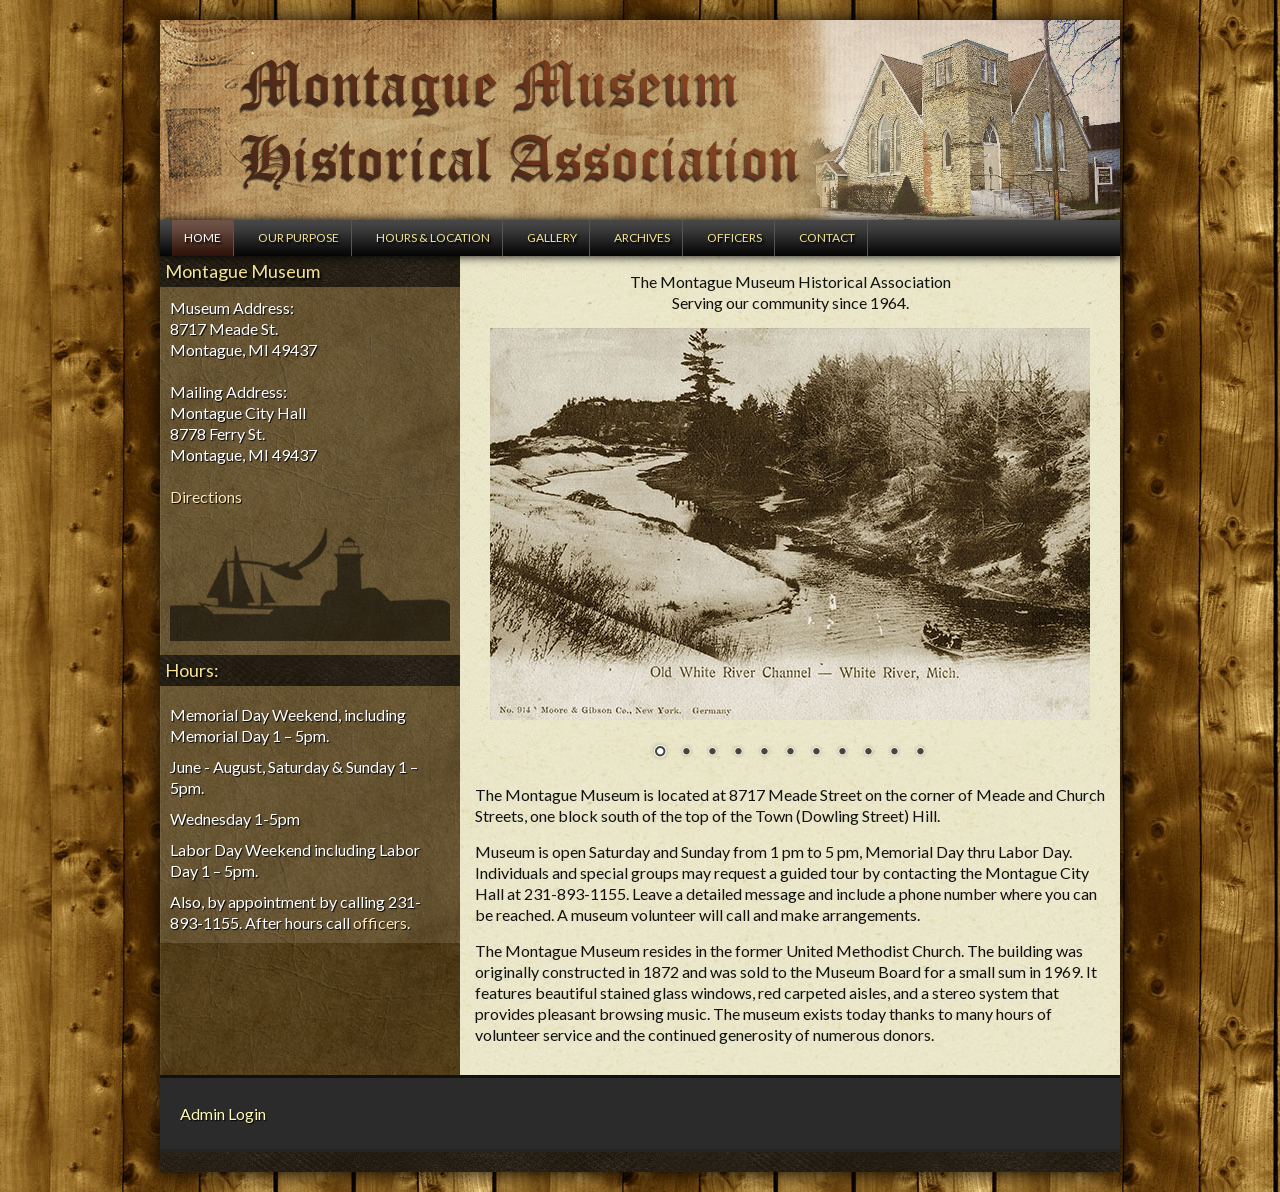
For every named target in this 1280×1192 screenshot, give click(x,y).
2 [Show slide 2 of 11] (686, 753)
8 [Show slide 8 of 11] (842, 753)
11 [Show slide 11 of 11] (920, 753)
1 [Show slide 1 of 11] (660, 753)
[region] (790, 556)
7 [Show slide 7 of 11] (816, 753)
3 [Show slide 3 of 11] (712, 753)
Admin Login (223, 1113)
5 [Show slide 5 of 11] (764, 753)
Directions (206, 496)
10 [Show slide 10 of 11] (894, 753)
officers (380, 922)
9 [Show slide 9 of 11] (868, 753)
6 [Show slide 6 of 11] (790, 753)
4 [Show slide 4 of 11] (738, 753)
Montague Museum (640, 120)
